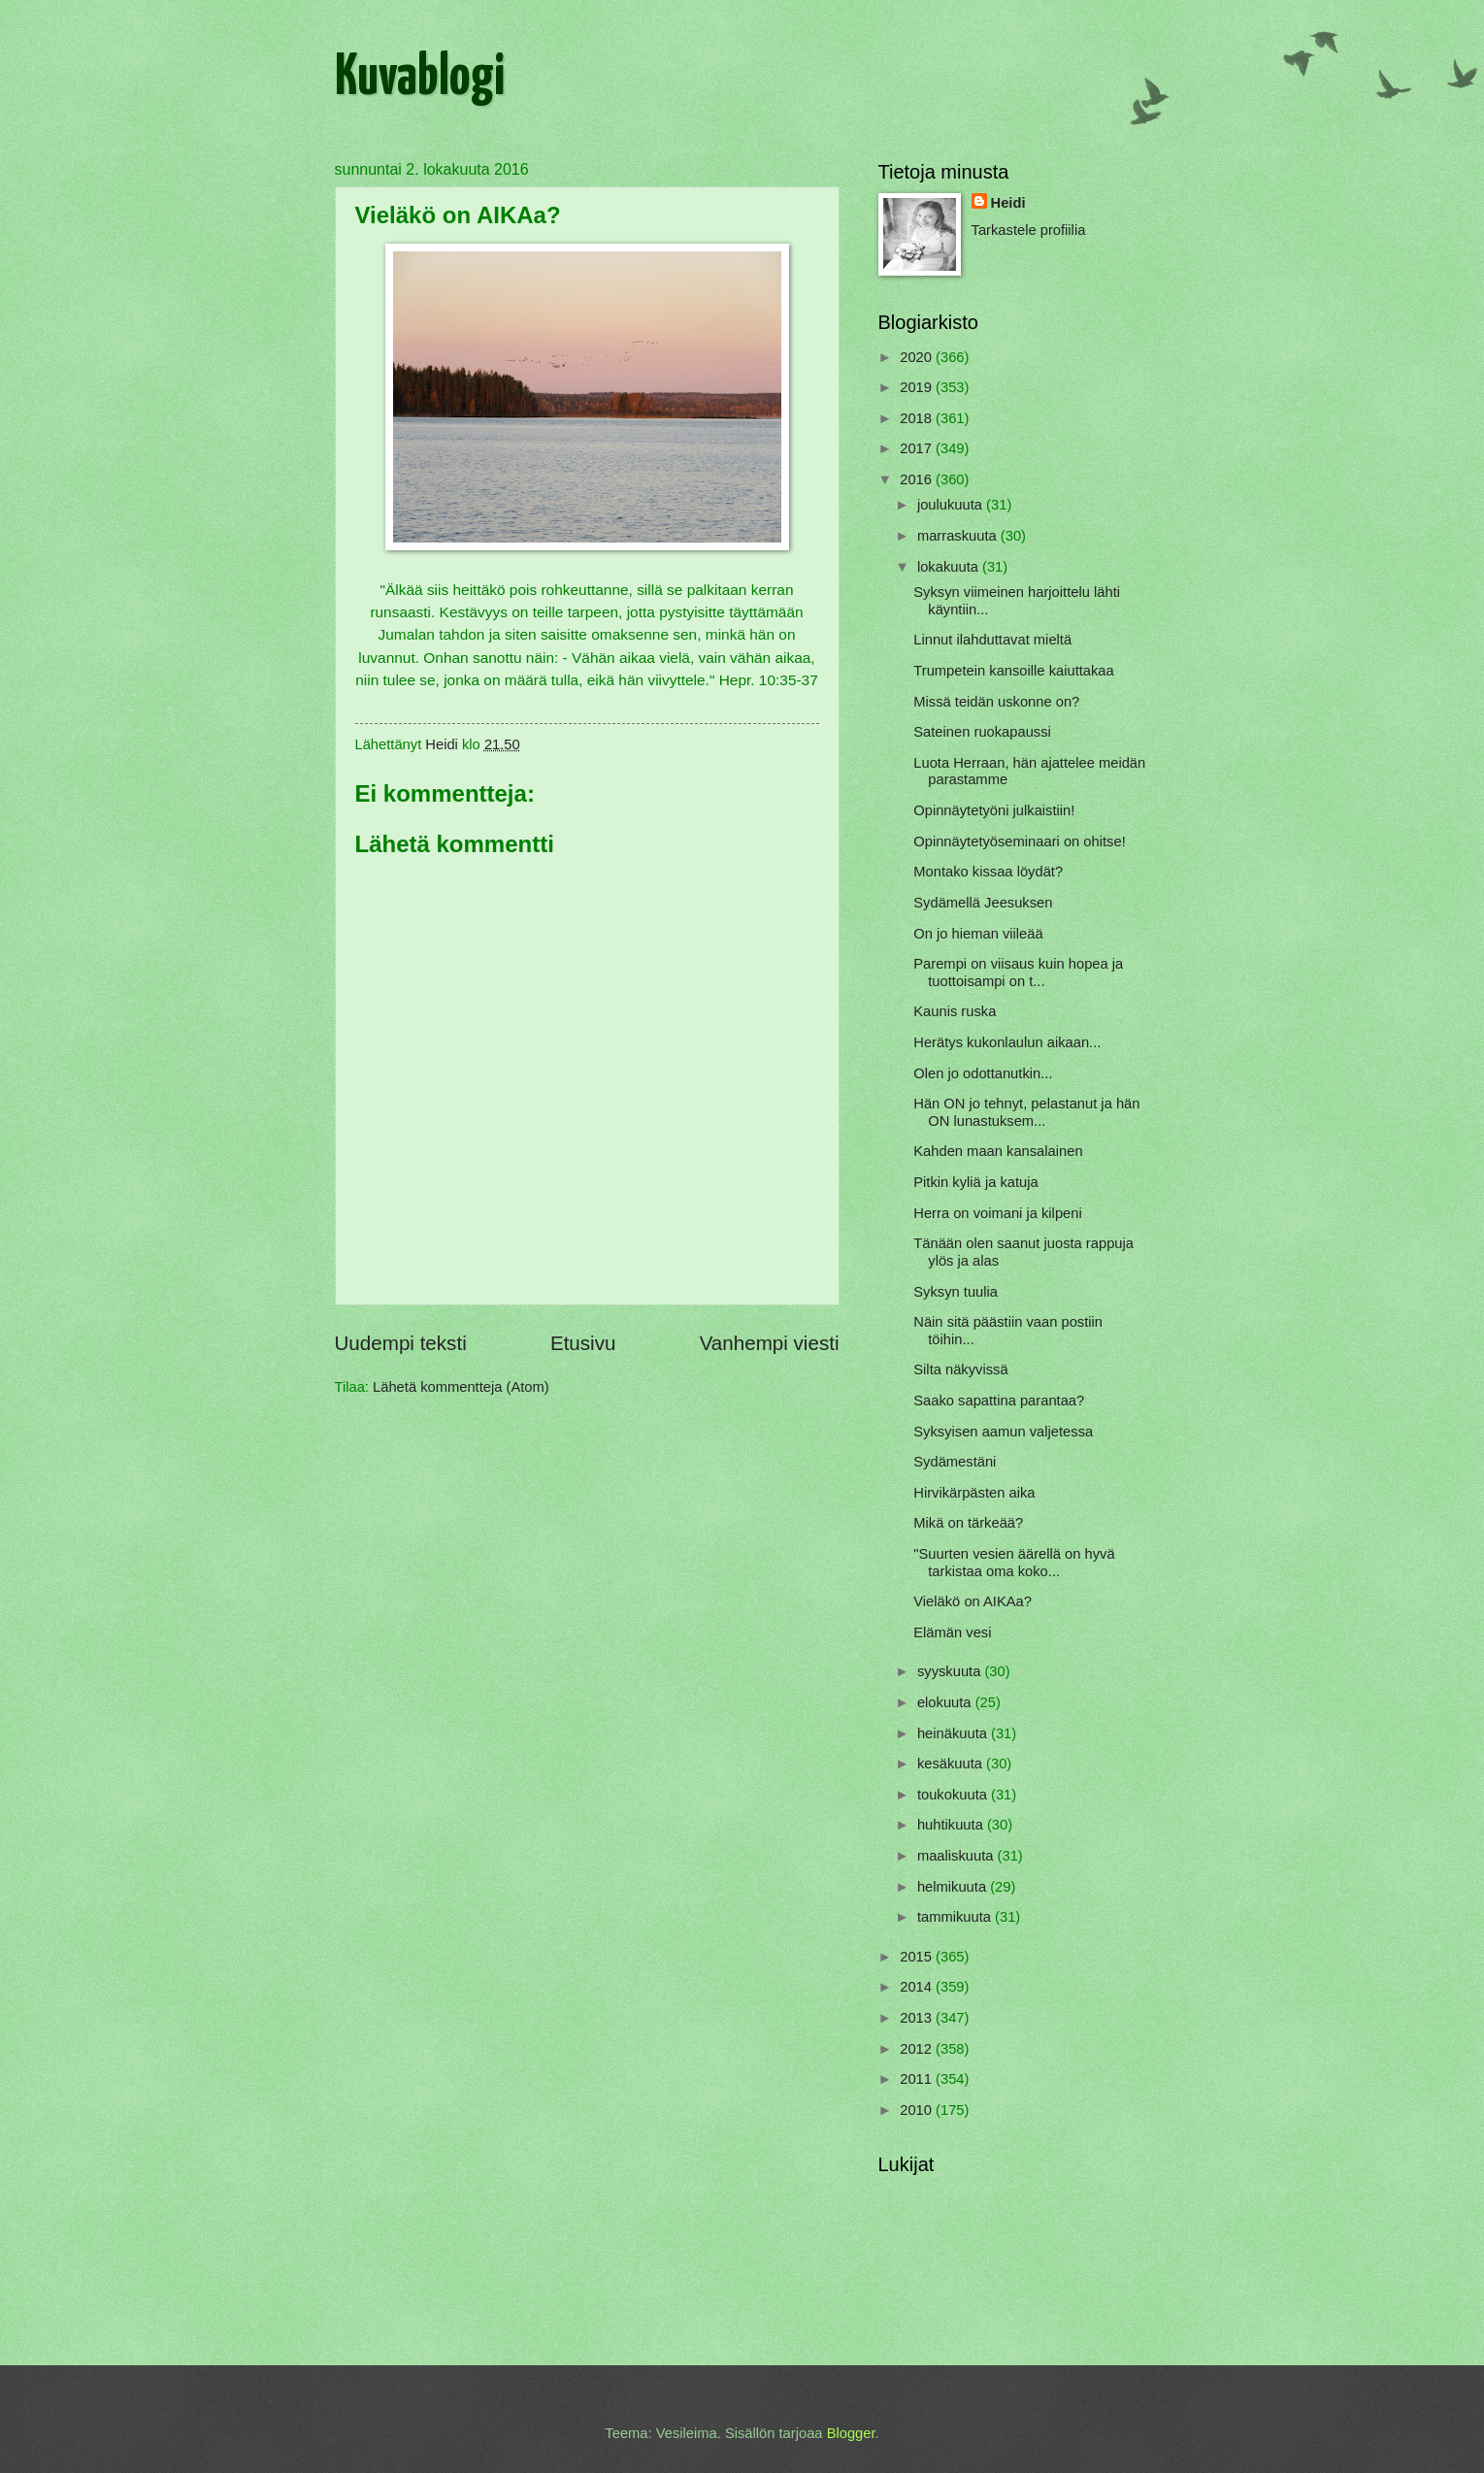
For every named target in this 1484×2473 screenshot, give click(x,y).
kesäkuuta (951, 1763)
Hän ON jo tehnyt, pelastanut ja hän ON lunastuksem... (1026, 1112)
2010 (918, 2110)
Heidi (1008, 203)
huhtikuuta (952, 1824)
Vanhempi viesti (770, 1343)
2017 (918, 448)
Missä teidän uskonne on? (996, 701)
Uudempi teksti (401, 1343)
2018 (918, 418)
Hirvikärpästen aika (974, 1492)
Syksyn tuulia (955, 1292)
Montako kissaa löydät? (988, 871)
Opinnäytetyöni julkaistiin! (993, 810)
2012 (918, 2049)
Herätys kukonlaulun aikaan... (1007, 1042)
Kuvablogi (420, 78)
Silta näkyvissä (960, 1369)
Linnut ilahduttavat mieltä (992, 639)
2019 (918, 387)
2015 (918, 1956)
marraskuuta (959, 536)
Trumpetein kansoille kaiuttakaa (1013, 670)
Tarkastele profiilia (1029, 230)
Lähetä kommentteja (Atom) (461, 1387)
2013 (918, 2018)
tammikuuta (956, 1917)
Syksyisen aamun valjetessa (1003, 1431)
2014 (918, 1987)
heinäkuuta (954, 1733)
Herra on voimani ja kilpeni (997, 1213)
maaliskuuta (957, 1855)
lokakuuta (949, 567)
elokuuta (946, 1702)
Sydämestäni (954, 1461)
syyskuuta (951, 1671)
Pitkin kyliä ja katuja (975, 1182)
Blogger (851, 2433)
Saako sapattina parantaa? (998, 1400)
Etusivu (583, 1343)
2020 (918, 357)
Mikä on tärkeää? (968, 1523)
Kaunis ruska (954, 1011)
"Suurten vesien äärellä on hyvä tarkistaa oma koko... (1013, 1562)
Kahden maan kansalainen (997, 1151)
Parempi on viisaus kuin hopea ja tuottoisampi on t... (1018, 972)
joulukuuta (951, 504)
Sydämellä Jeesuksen (982, 902)
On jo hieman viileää (977, 933)
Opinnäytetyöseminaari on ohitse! (1019, 841)
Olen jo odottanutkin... (982, 1073)
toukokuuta (954, 1794)
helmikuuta (953, 1887)
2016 (918, 479)
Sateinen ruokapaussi (982, 732)
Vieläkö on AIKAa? (972, 1601)
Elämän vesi (952, 1632)
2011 (918, 2079)
